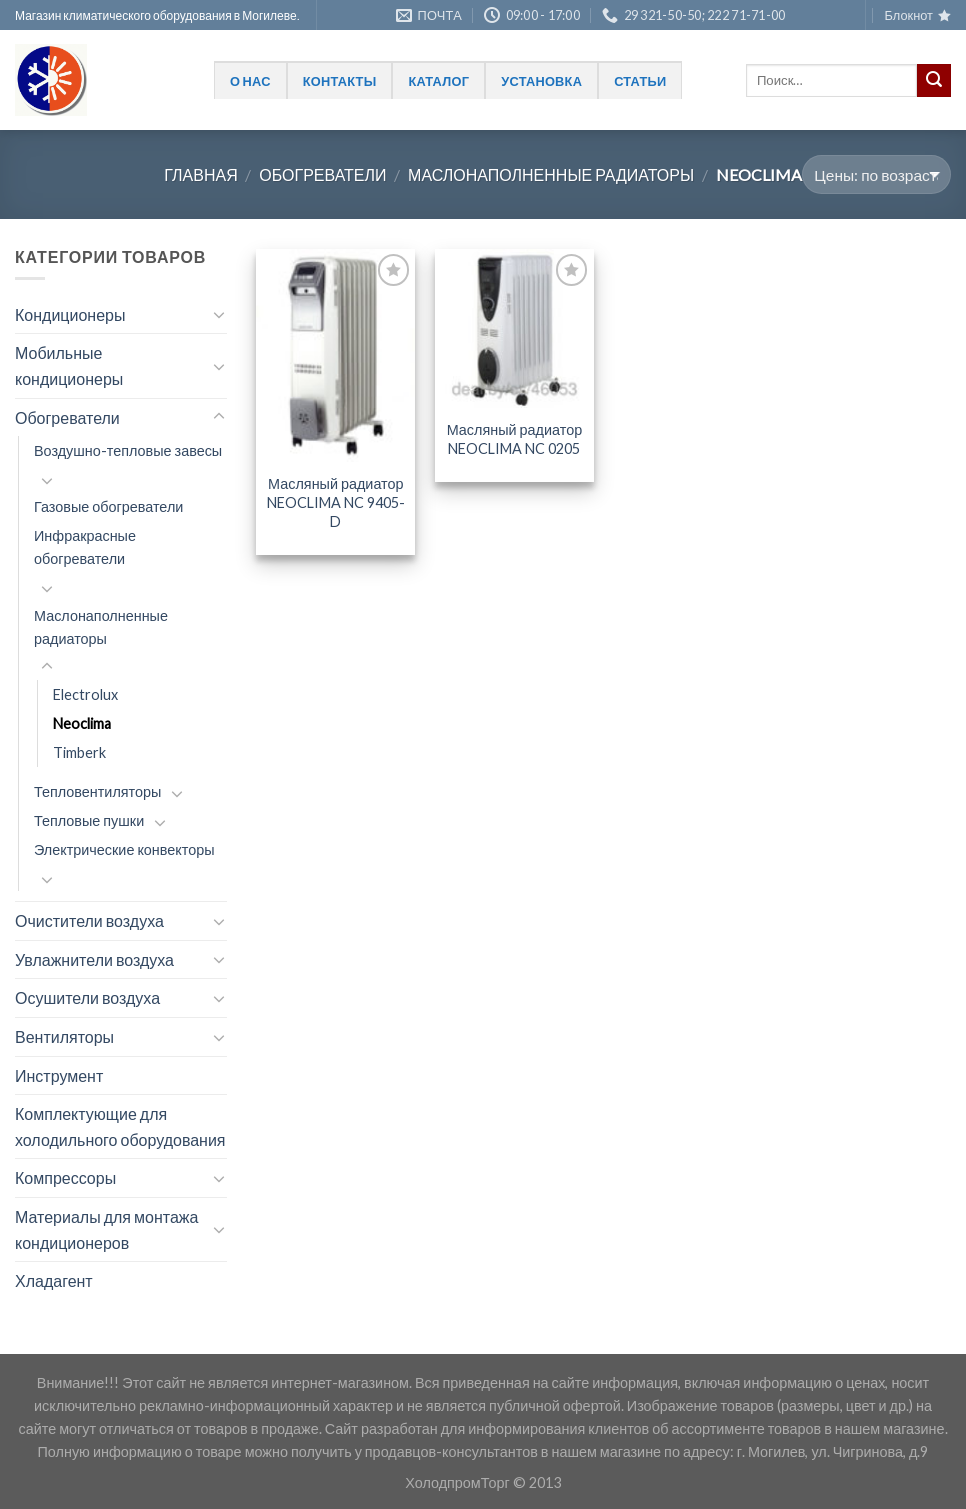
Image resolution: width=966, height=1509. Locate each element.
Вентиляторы (64, 1036)
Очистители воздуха (89, 920)
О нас (250, 81)
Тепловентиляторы (97, 791)
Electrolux (85, 694)
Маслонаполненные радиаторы (551, 174)
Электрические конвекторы (124, 849)
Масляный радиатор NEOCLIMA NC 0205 (514, 439)
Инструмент (59, 1075)
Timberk (79, 752)
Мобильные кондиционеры (69, 365)
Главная (200, 174)
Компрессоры (65, 1177)
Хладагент (54, 1280)
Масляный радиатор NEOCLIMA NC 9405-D (336, 502)
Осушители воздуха (87, 997)
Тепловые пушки (89, 820)
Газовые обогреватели (108, 506)
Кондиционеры (70, 314)
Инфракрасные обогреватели (85, 547)
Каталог (438, 81)
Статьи (640, 81)
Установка (541, 81)
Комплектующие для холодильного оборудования (120, 1126)
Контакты (340, 81)
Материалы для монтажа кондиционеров (106, 1229)
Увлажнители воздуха (94, 959)
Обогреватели (322, 174)
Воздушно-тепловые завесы (128, 450)
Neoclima (82, 723)
